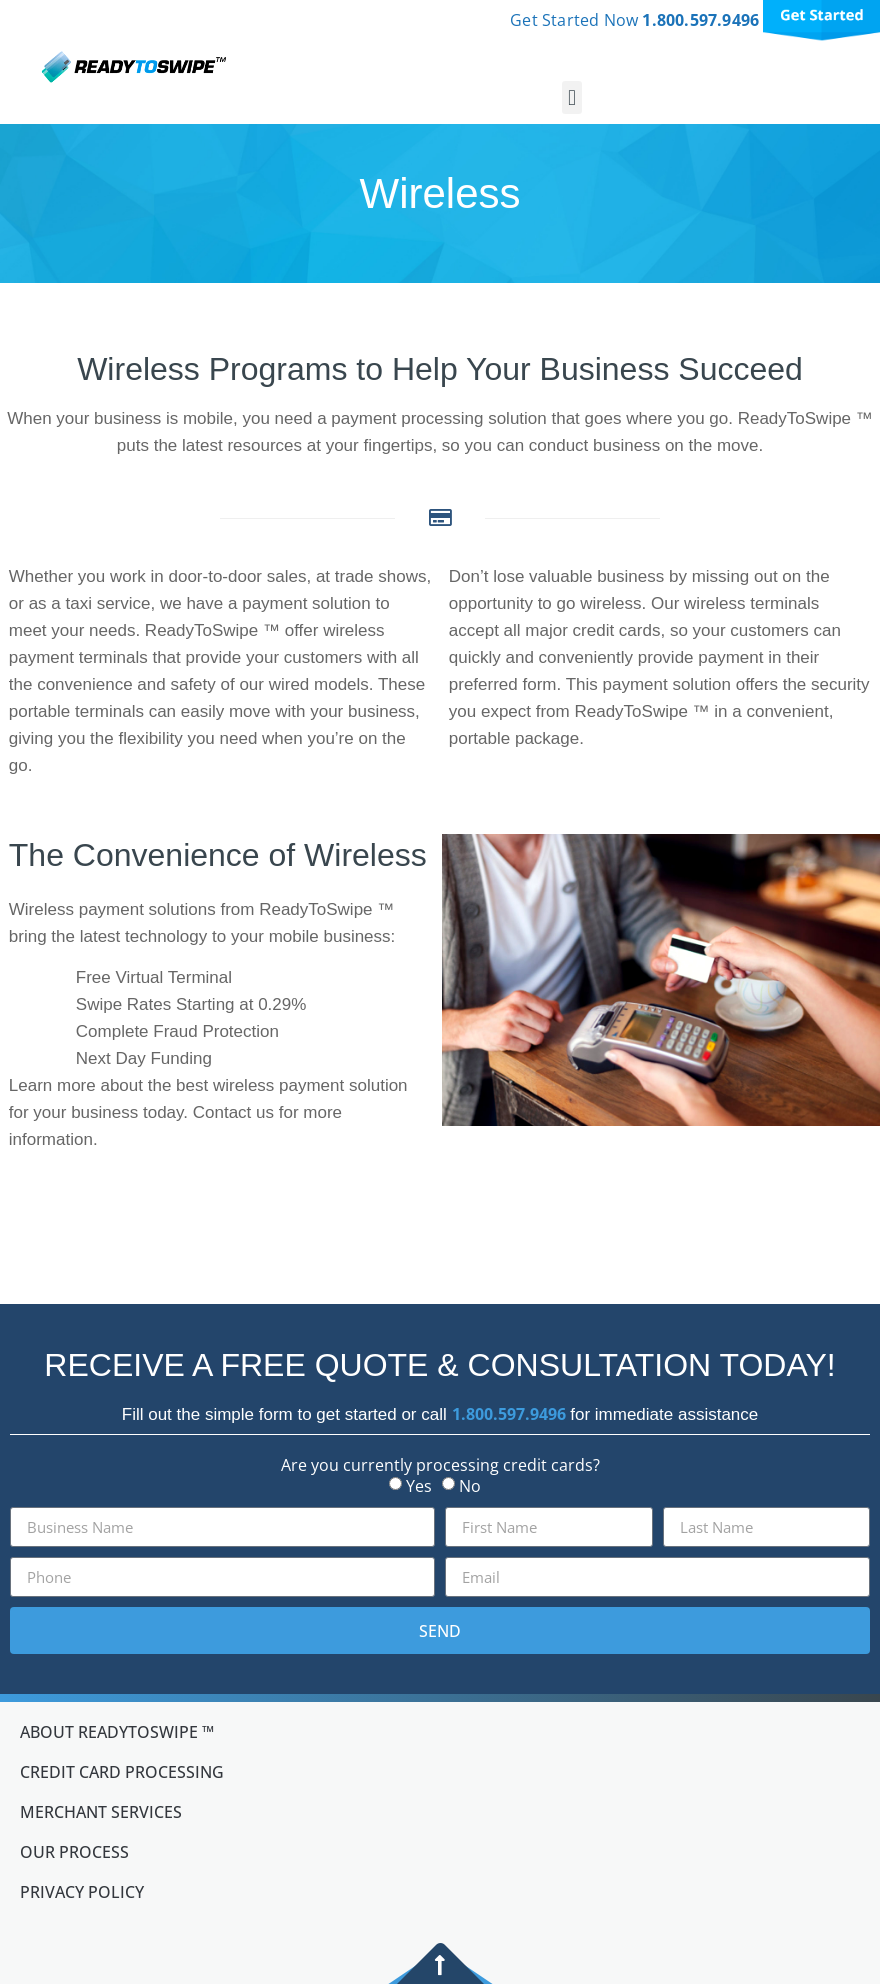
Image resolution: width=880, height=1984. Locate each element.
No (470, 1486)
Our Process (74, 1852)
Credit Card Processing (122, 1772)
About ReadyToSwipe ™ (117, 1732)
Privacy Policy (82, 1892)
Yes (419, 1486)
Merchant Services (101, 1812)
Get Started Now (636, 20)
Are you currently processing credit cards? (440, 1465)
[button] (571, 97)
